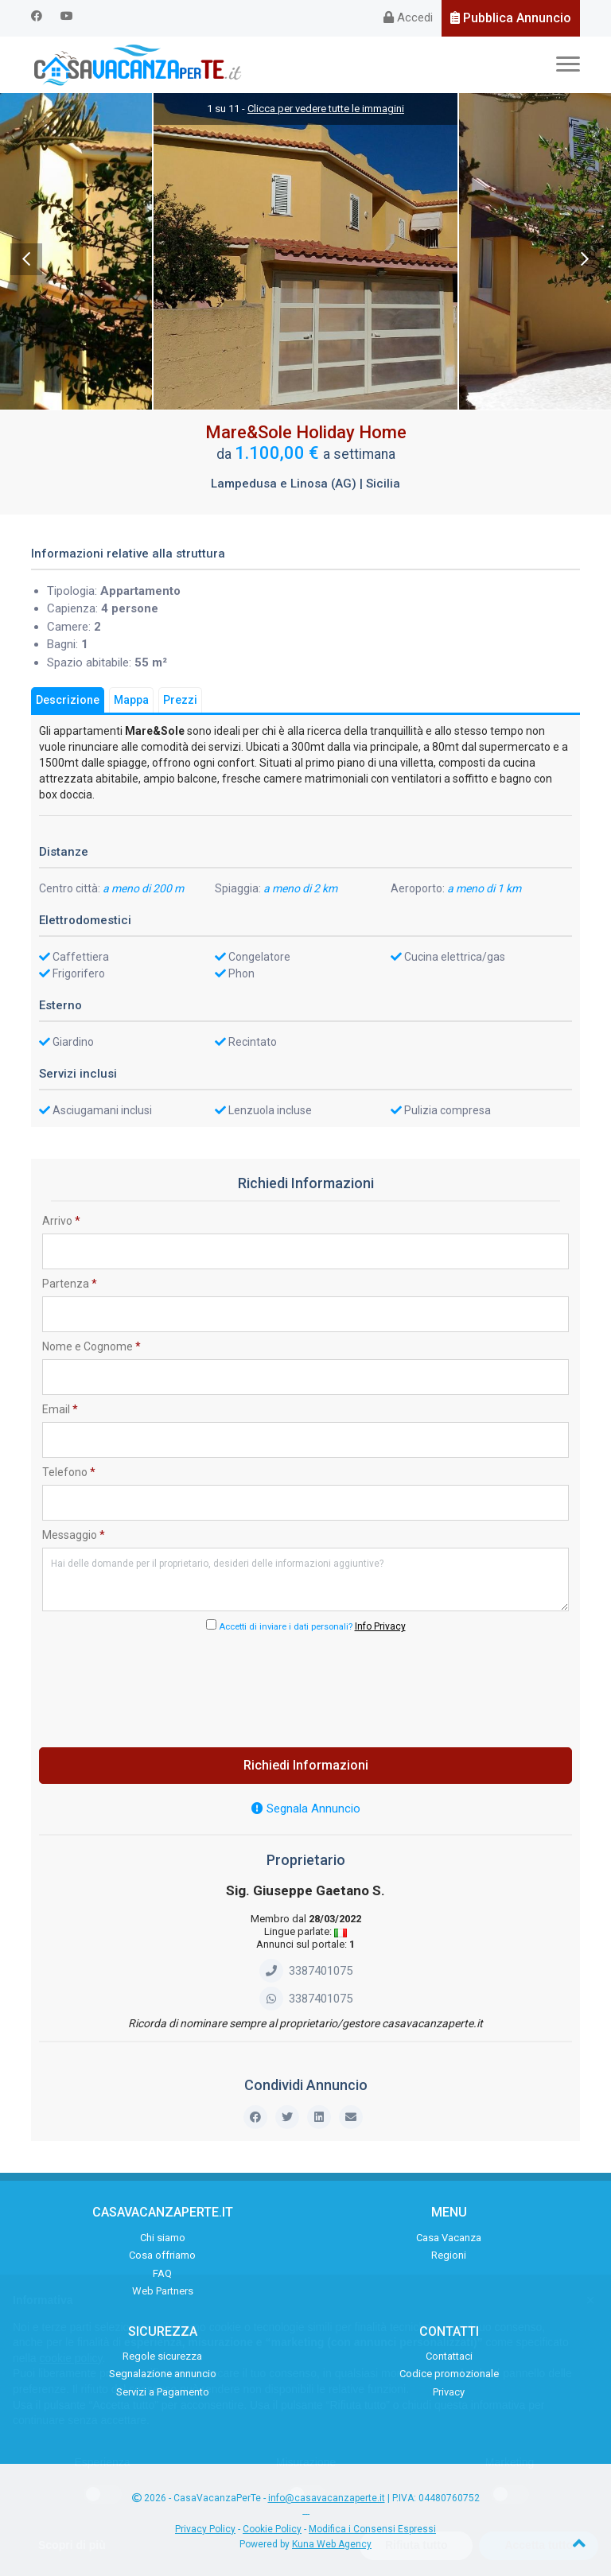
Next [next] (585, 259)
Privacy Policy (205, 2529)
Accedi (408, 17)
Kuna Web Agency (332, 2544)
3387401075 (305, 1971)
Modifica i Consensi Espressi (372, 2529)
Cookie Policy (272, 2529)
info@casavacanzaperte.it (326, 2498)
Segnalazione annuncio (162, 2374)
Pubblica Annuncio (510, 17)
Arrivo (61, 1220)
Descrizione (67, 700)
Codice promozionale (449, 2374)
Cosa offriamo (162, 2255)
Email (60, 1409)
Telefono (68, 1472)
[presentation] (305, 1685)
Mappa (131, 700)
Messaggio (73, 1535)
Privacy (449, 2392)
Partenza (69, 1283)
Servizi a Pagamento (162, 2392)
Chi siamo (162, 2238)
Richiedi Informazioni (305, 1765)
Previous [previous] (26, 259)
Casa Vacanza (448, 2238)
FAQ (162, 2273)
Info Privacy (380, 1626)
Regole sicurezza (162, 2356)
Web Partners (162, 2291)
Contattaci (449, 2356)
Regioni (448, 2255)
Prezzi (180, 700)
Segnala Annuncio (305, 1808)
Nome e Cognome (91, 1346)
